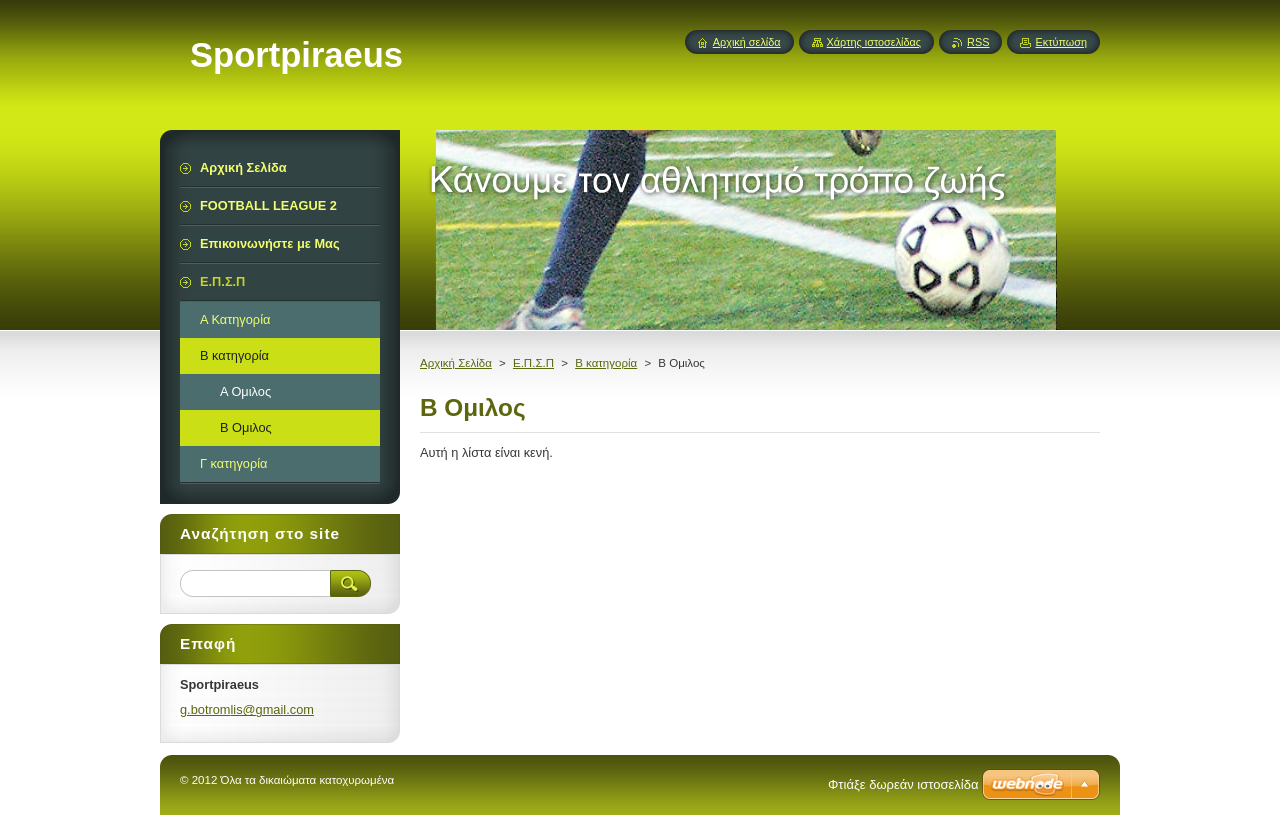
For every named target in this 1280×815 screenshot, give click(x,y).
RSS (978, 42)
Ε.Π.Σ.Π (533, 363)
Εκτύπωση (1061, 42)
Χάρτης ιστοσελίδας (874, 42)
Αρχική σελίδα (747, 42)
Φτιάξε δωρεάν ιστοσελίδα (903, 784)
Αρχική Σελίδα (456, 363)
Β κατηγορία (606, 363)
